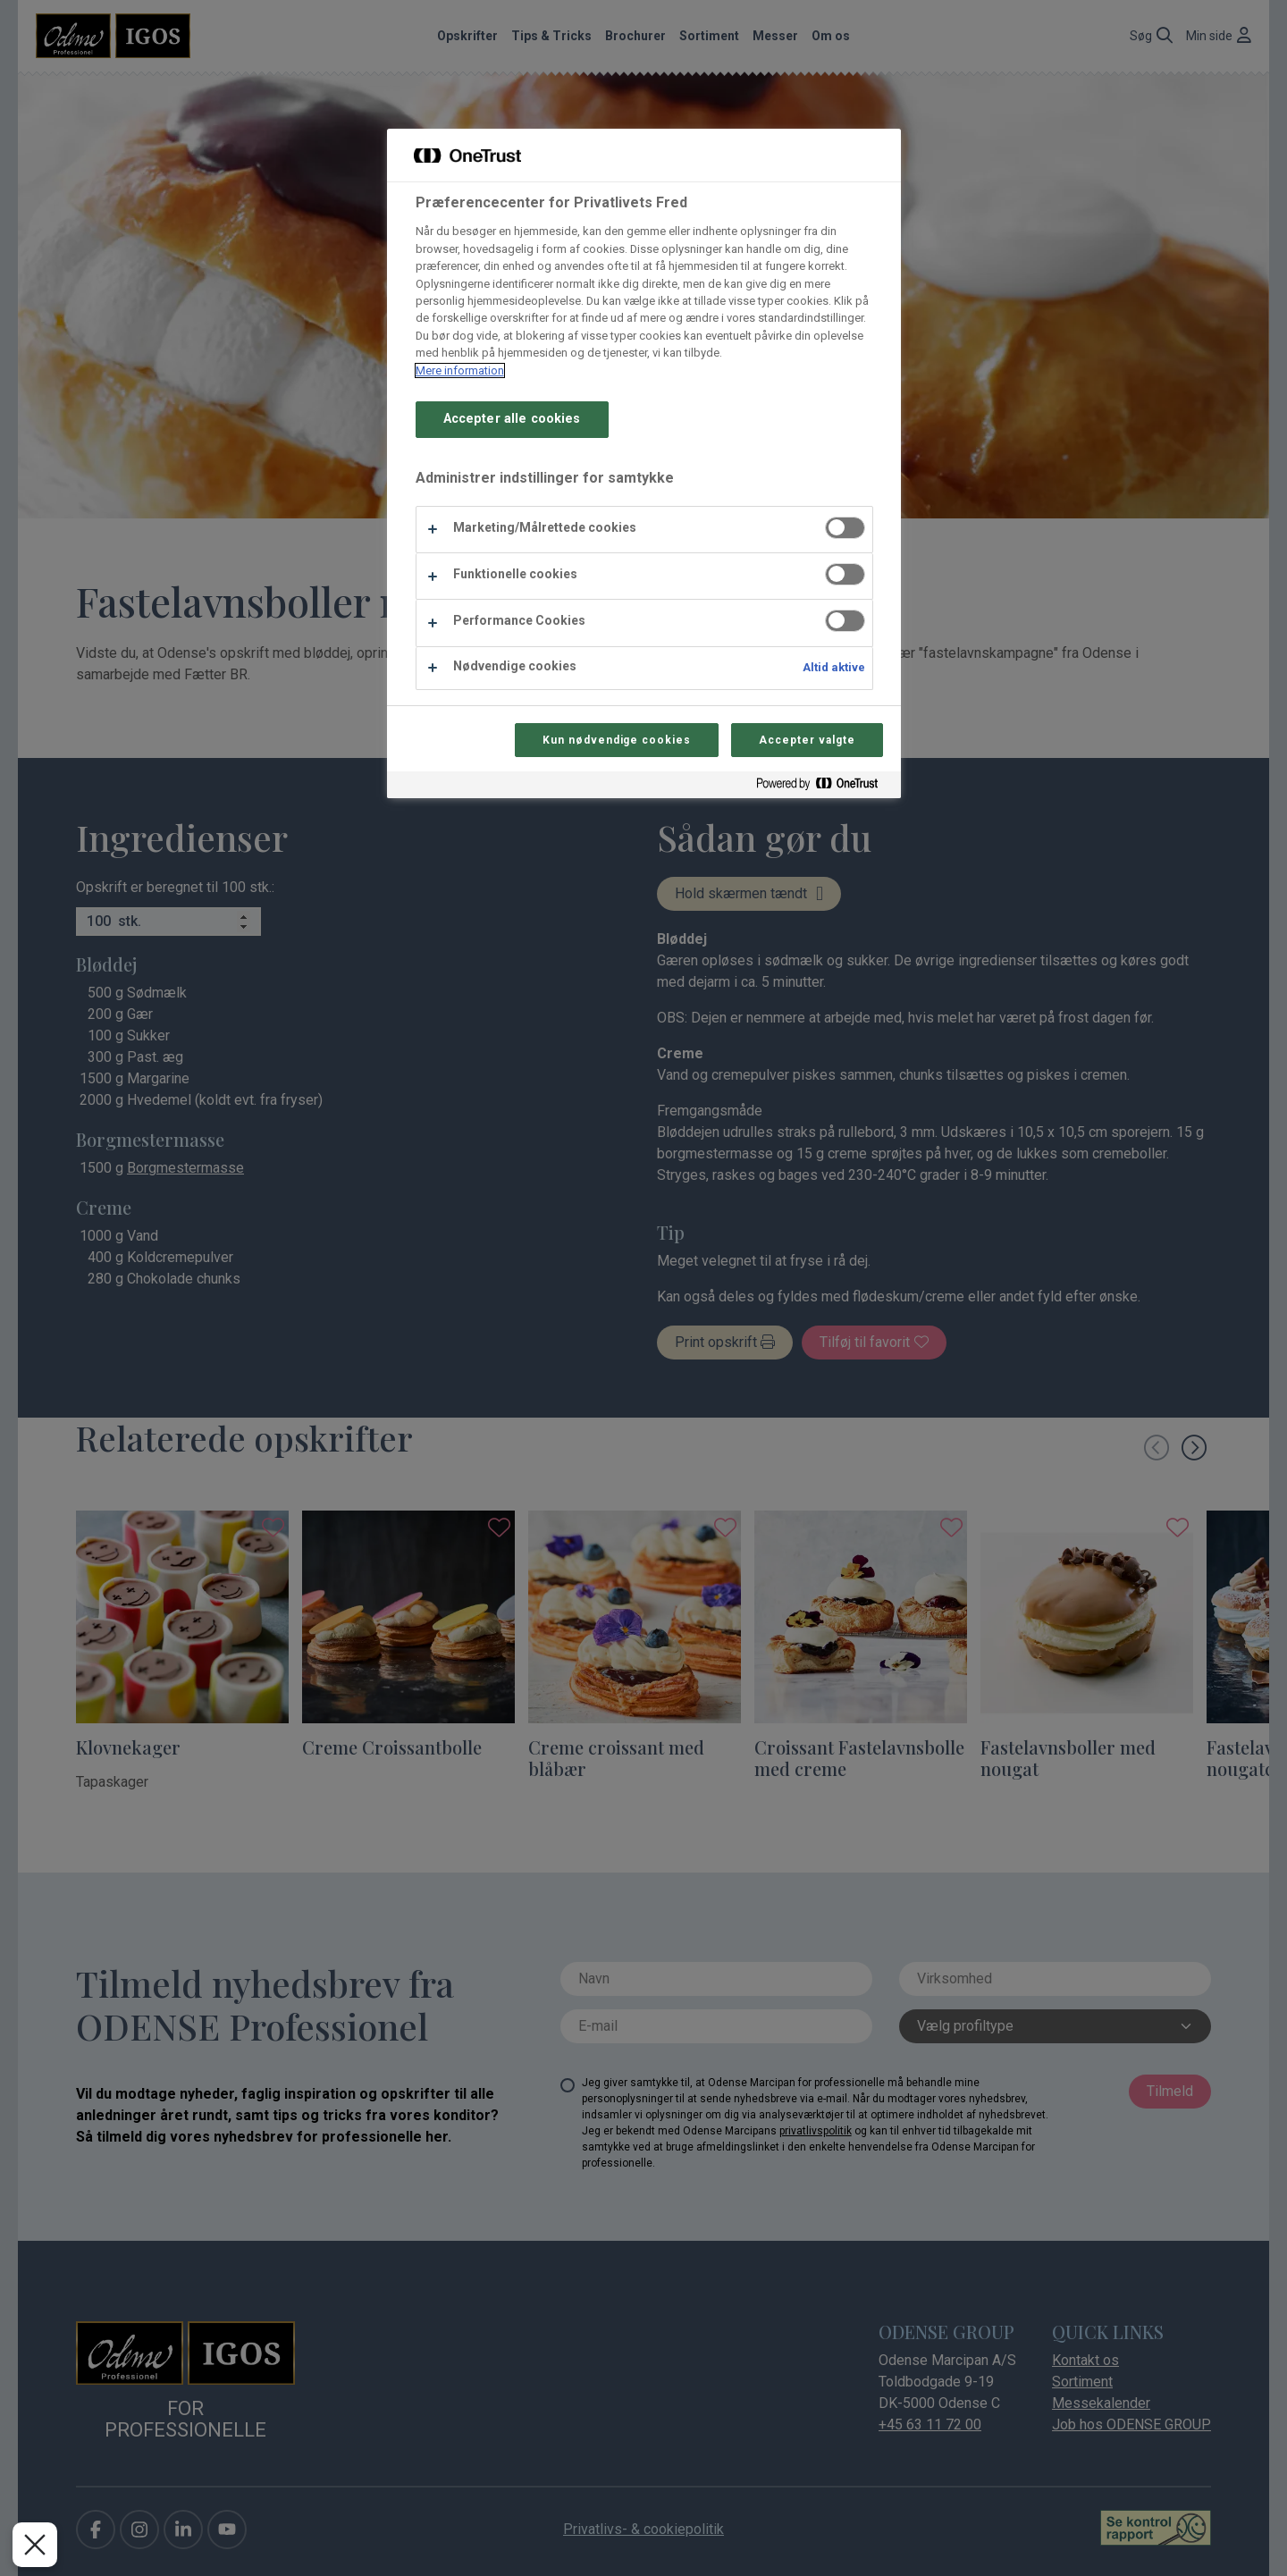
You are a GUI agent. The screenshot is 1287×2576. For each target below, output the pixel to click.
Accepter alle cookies (512, 418)
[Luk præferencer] (35, 2544)
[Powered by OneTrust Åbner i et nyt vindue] (824, 787)
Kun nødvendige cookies (617, 740)
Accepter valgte (806, 740)
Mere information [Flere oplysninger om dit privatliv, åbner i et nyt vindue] (460, 370)
